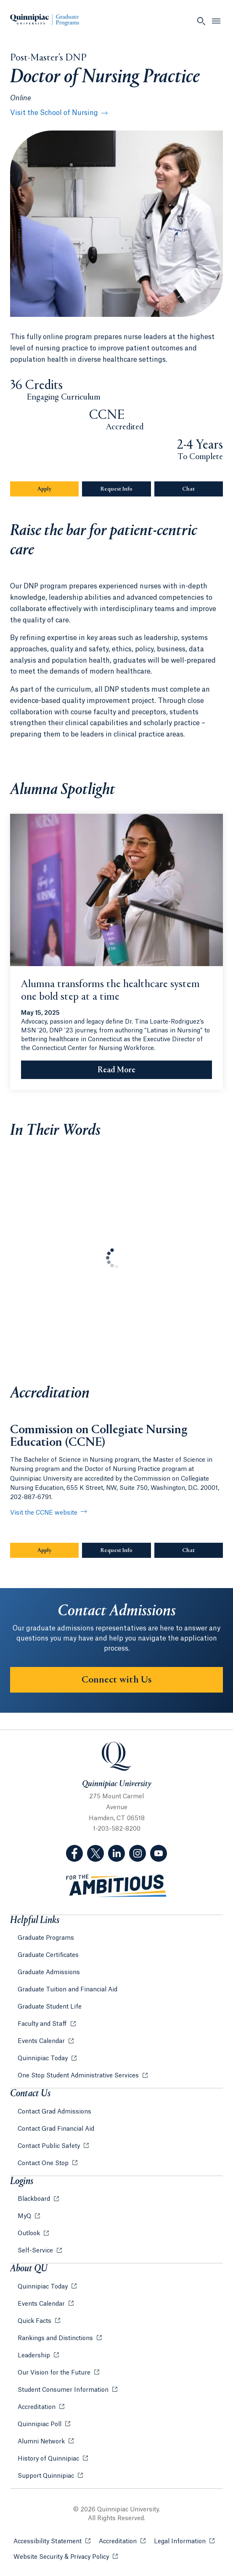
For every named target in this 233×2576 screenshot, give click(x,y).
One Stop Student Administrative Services (79, 2076)
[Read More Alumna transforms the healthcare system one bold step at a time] (116, 1070)
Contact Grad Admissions (54, 2112)
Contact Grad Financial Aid (56, 2129)
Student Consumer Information (64, 2390)
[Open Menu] (216, 21)
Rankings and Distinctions (56, 2338)
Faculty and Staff (43, 2024)
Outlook (30, 2233)
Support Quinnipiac (47, 2476)
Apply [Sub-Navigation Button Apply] (58, 489)
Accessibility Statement (51, 2541)
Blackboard (35, 2199)
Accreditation (37, 2407)
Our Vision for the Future (55, 2373)
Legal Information (184, 2541)
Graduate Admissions (49, 1972)
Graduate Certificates (48, 1955)
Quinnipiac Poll (40, 2424)
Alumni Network (42, 2442)
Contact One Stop (44, 2163)
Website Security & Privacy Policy (65, 2556)
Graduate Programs (46, 1938)
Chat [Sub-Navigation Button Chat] (202, 489)
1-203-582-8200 (116, 1829)
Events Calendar (42, 2041)
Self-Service (36, 2251)
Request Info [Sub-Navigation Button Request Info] (126, 489)
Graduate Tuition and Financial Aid (67, 1990)
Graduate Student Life (50, 2007)
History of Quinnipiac (49, 2459)
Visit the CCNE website (43, 1513)
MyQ (25, 2216)
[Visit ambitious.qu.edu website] (116, 1885)
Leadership (35, 2356)
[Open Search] (201, 21)
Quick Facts (35, 2321)
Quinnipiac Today (43, 2058)
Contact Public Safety (50, 2146)
